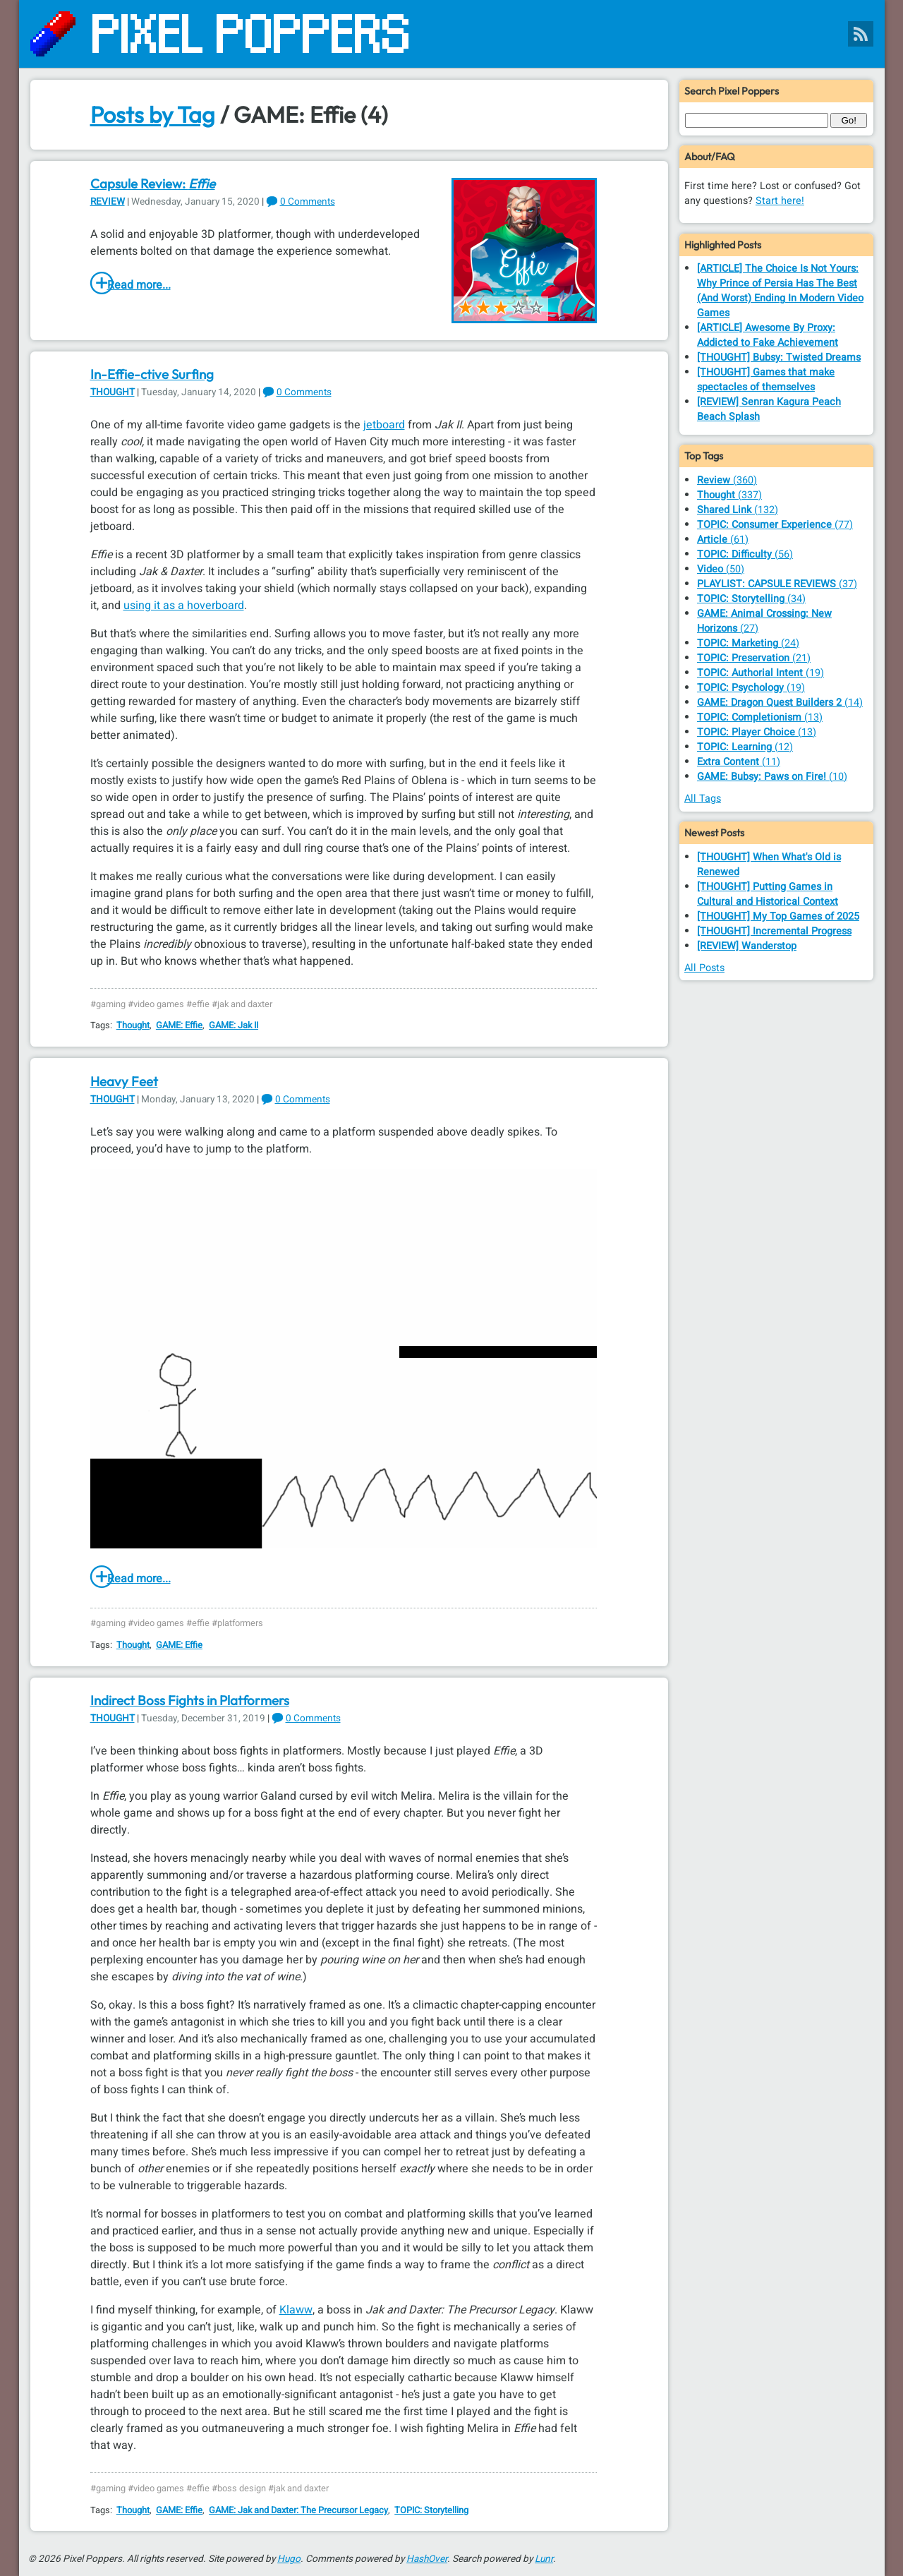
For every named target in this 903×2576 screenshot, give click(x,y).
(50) (720, 569)
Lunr (544, 2559)
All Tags (702, 798)
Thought (112, 392)
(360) (727, 480)
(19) (760, 673)
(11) (738, 761)
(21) (754, 658)
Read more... (139, 285)
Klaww (296, 2309)
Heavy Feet (124, 1081)
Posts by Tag (152, 114)
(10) (772, 776)
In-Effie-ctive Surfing (152, 374)
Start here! (780, 200)
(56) (745, 554)
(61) (723, 539)
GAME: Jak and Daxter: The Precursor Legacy (298, 2510)
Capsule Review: (152, 183)
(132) (737, 509)
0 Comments (307, 202)
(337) (729, 495)
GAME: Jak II (233, 1025)
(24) (748, 643)
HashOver (426, 2559)
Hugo (289, 2559)
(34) (751, 598)
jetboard (384, 424)
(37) (777, 584)
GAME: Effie (179, 1025)
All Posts (704, 968)
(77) (775, 524)
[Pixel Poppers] (451, 33)
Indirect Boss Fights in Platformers (189, 1700)
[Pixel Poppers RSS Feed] (860, 34)
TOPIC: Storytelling (431, 2510)
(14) (780, 702)
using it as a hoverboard (183, 605)
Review (107, 202)
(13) (760, 717)
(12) (745, 747)
